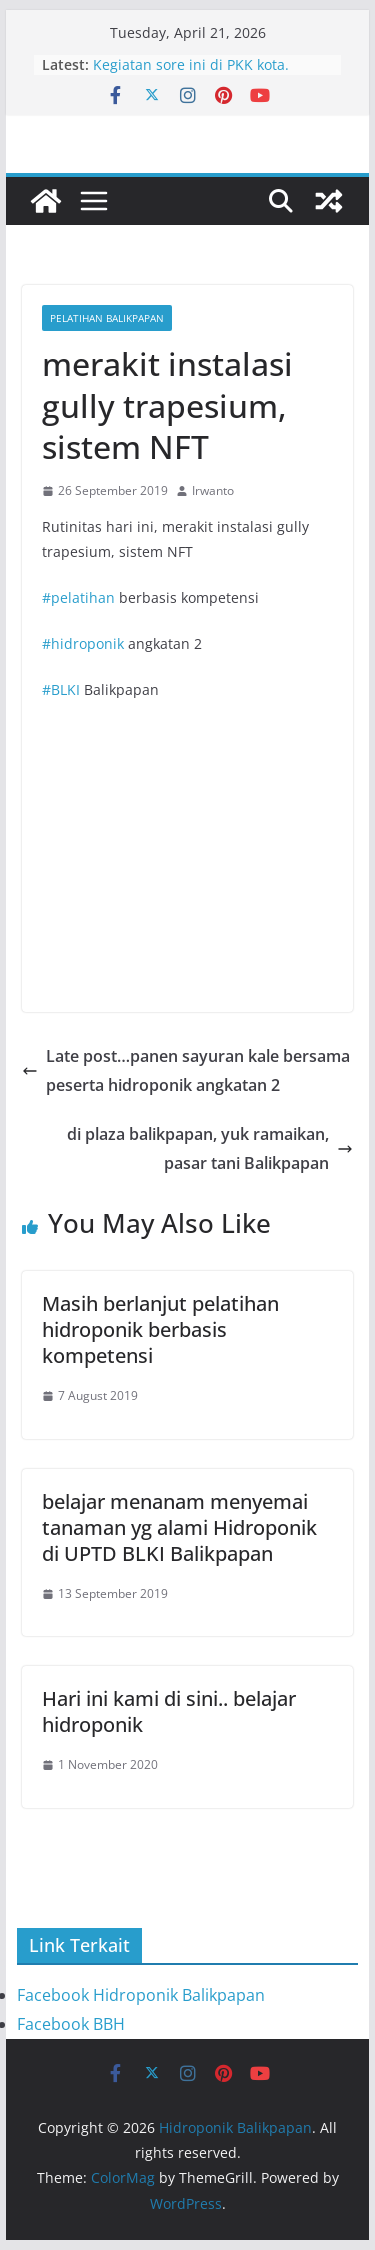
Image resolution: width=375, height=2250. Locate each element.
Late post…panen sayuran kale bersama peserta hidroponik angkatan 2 (186, 1070)
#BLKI (61, 689)
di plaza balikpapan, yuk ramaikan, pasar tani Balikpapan (210, 1148)
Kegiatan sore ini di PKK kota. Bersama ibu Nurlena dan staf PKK (209, 74)
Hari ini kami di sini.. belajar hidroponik (169, 1711)
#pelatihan (78, 597)
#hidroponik (83, 643)
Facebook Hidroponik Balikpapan (141, 1995)
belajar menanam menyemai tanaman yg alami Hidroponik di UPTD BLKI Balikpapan (179, 1527)
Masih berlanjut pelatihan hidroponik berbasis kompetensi (160, 1329)
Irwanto (213, 490)
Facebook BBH (71, 2024)
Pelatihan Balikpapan (107, 318)
